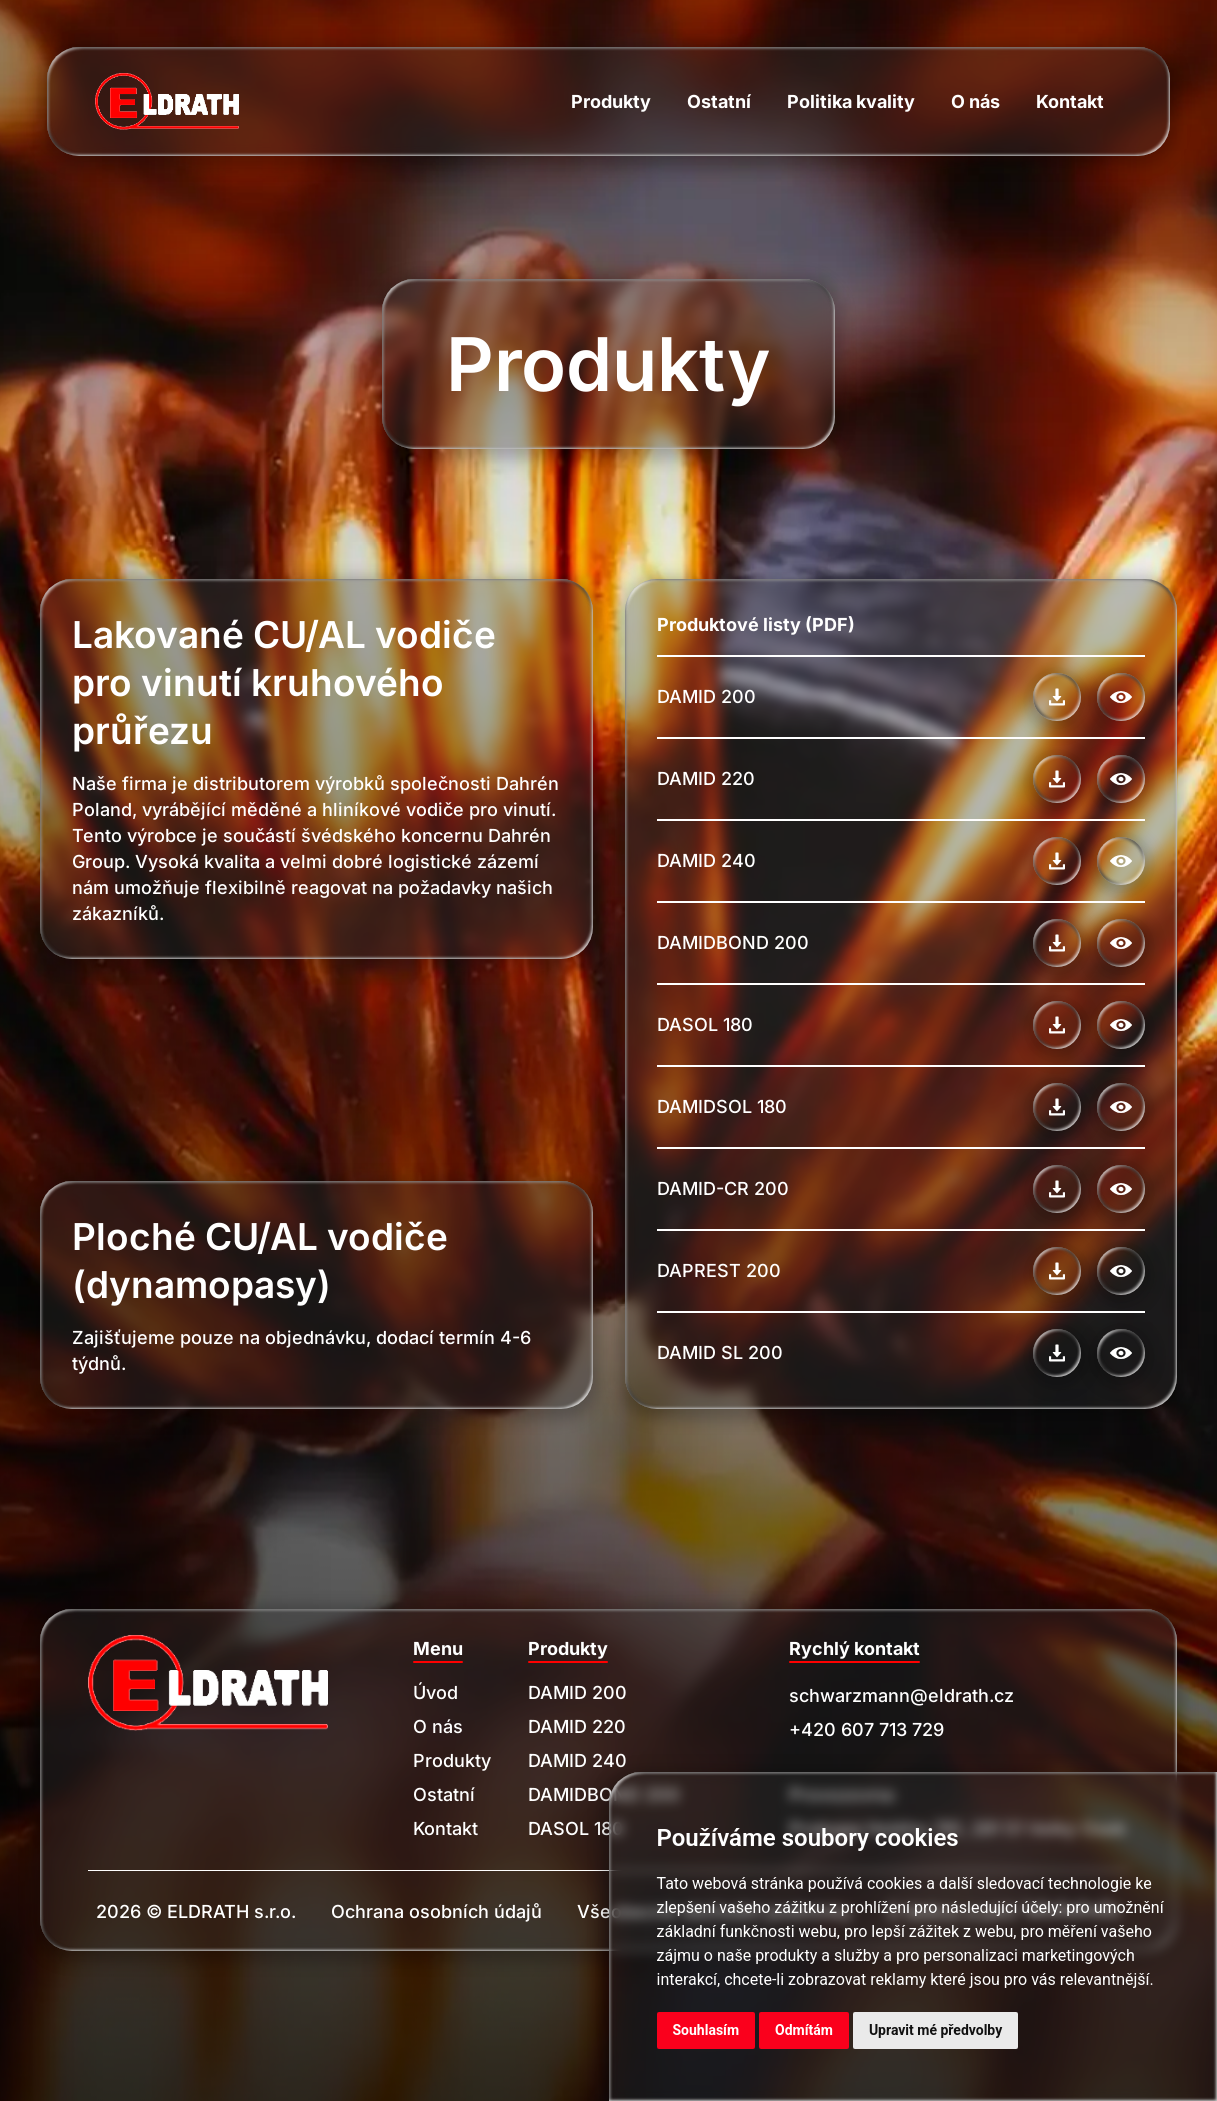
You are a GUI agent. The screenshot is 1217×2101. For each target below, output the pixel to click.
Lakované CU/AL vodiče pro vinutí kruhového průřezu (284, 682)
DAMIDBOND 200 (733, 942)
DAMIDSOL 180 (722, 1106)
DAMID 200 (706, 696)
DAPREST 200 (719, 1270)
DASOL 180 (705, 1024)
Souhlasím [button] (706, 2030)
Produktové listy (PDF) (756, 624)
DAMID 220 (706, 778)
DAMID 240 (706, 860)
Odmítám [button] (804, 2030)
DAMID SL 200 (720, 1352)
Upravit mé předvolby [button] (935, 2030)
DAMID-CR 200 (723, 1188)
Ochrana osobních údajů (436, 1911)
